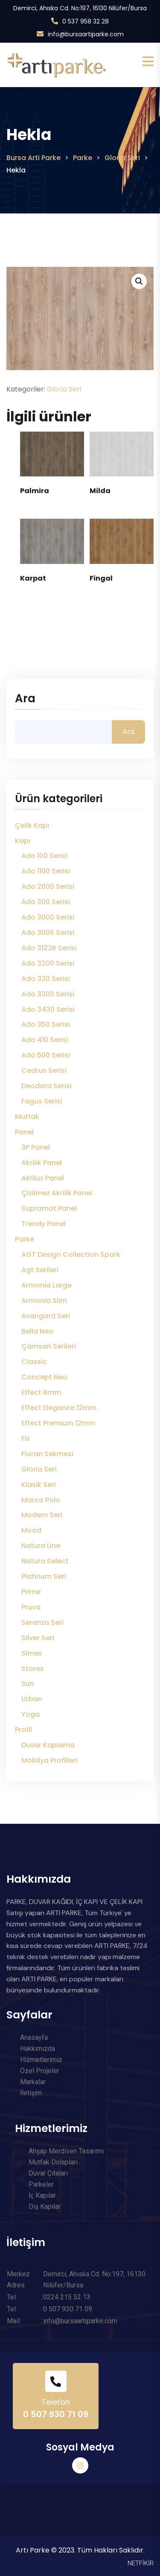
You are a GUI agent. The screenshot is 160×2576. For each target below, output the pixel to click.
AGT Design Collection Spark (70, 1254)
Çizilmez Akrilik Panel (56, 1193)
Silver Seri (37, 1638)
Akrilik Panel (41, 1163)
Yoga (30, 1714)
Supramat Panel (49, 1208)
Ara (25, 699)
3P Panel (35, 1147)
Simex (31, 1653)
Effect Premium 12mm (58, 1423)
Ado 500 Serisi (45, 1055)
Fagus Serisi (41, 1101)
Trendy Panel (43, 1224)
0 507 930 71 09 (55, 2414)
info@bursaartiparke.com (86, 34)
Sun (27, 1683)
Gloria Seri (64, 389)
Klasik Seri (38, 1485)
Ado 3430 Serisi (48, 1009)
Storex (32, 1669)
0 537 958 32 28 (85, 21)
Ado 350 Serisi (45, 1024)
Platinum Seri (43, 1576)
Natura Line (40, 1546)
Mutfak (27, 1117)
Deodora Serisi (46, 1086)
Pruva (31, 1607)
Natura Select (45, 1561)
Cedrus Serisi (44, 1070)
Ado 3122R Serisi (48, 948)
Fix (25, 1438)
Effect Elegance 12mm (58, 1408)
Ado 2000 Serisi (47, 886)
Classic (34, 1362)
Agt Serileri (39, 1270)
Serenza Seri (42, 1622)
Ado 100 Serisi (44, 856)
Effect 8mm (41, 1392)
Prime (31, 1592)
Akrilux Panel (42, 1178)
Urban (31, 1699)
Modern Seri (41, 1515)
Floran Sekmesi (47, 1454)
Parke (24, 1239)
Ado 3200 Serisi (47, 963)
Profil (23, 1730)
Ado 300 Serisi (45, 902)
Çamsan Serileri (48, 1346)
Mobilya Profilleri (49, 1760)
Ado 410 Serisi (44, 1040)
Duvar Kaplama (48, 1745)
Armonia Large (46, 1285)
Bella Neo (37, 1331)
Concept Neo (44, 1377)
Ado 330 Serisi (45, 979)
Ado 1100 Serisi (45, 871)
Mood (31, 1530)
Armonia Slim (44, 1301)
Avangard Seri (45, 1316)
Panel (24, 1132)
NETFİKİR (141, 2563)
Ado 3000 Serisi (47, 917)
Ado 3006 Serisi (47, 933)
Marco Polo (40, 1500)
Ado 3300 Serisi (47, 994)
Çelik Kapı (32, 825)
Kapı (22, 841)
